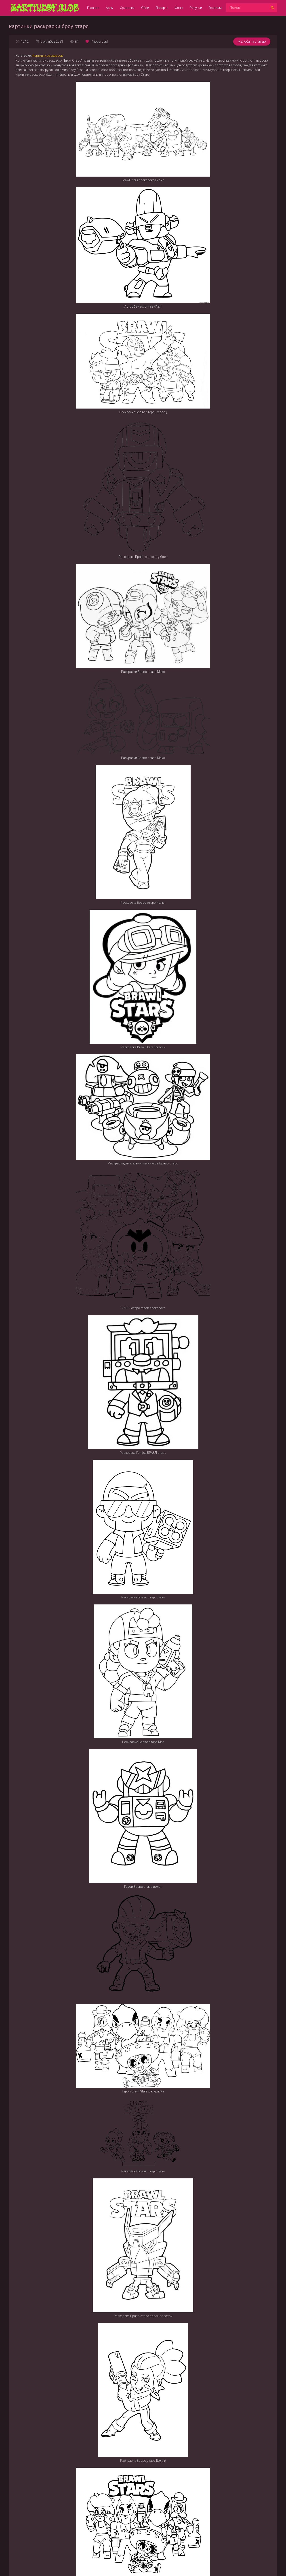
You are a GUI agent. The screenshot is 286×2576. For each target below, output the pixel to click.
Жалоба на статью (252, 41)
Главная (93, 8)
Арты (109, 8)
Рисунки (196, 8)
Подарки (162, 8)
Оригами (215, 8)
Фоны (179, 8)
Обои (145, 8)
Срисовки (127, 8)
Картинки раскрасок (47, 55)
